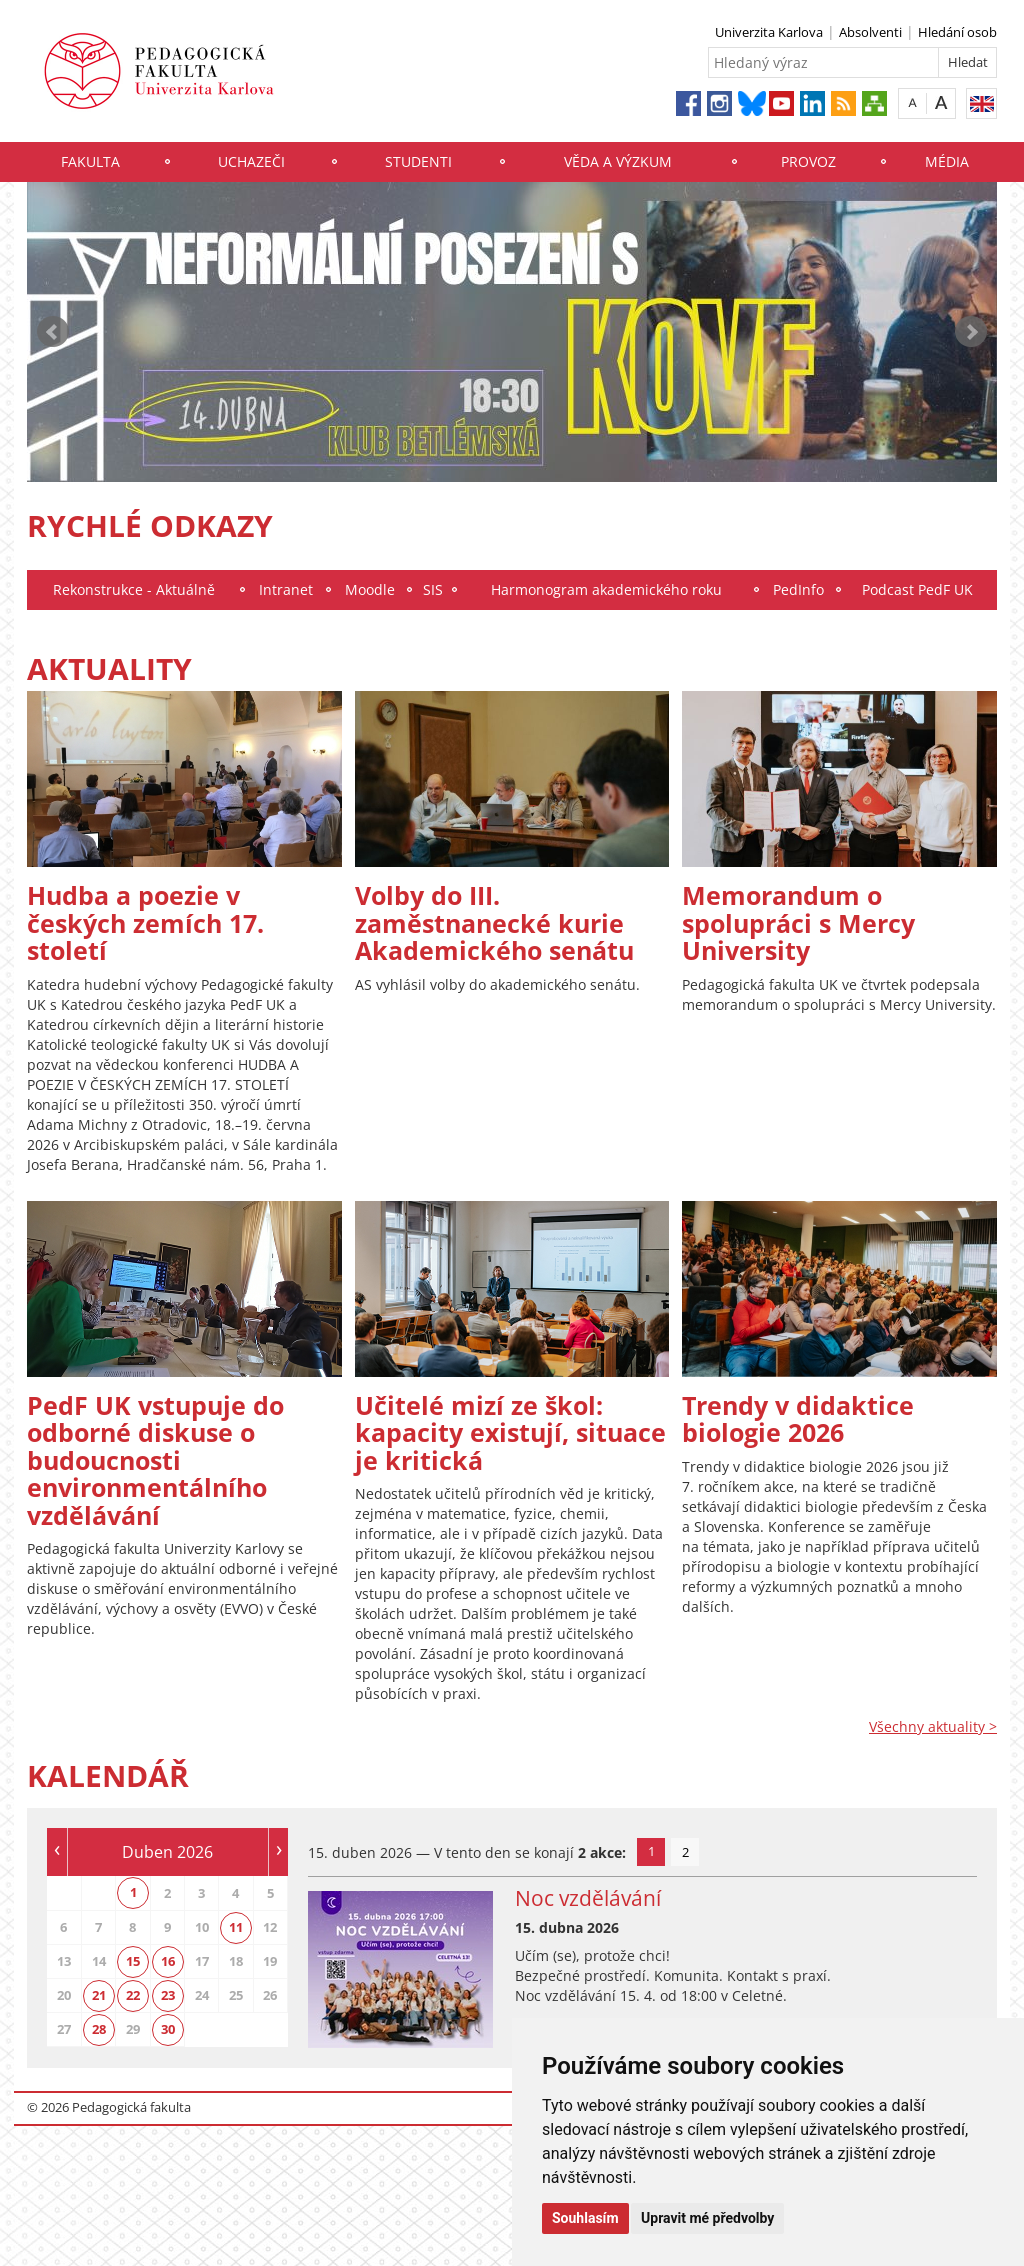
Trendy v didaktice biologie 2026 (798, 1419)
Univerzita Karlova (769, 32)
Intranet (286, 589)
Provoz (808, 161)
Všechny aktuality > (933, 1726)
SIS (433, 589)
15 (133, 1961)
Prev (53, 332)
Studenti (418, 161)
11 (236, 1927)
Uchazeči (251, 161)
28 (99, 2029)
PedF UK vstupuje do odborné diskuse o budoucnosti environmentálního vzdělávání (155, 1460)
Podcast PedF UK (917, 589)
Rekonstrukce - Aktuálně (134, 589)
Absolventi (870, 32)
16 (168, 1961)
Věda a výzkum (618, 161)
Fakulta (90, 161)
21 (99, 1995)
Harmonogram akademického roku (606, 589)
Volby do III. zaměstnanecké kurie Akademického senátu (494, 922)
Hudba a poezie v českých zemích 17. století (145, 922)
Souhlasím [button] (585, 2218)
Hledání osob (957, 32)
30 (168, 2029)
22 (133, 1995)
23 (168, 1995)
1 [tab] (651, 1851)
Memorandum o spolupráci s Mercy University (798, 922)
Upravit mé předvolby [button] (707, 2218)
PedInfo (798, 589)
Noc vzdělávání (588, 1898)
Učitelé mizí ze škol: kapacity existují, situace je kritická (510, 1432)
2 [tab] (685, 1852)
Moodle (370, 589)
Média (947, 161)
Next (971, 332)
